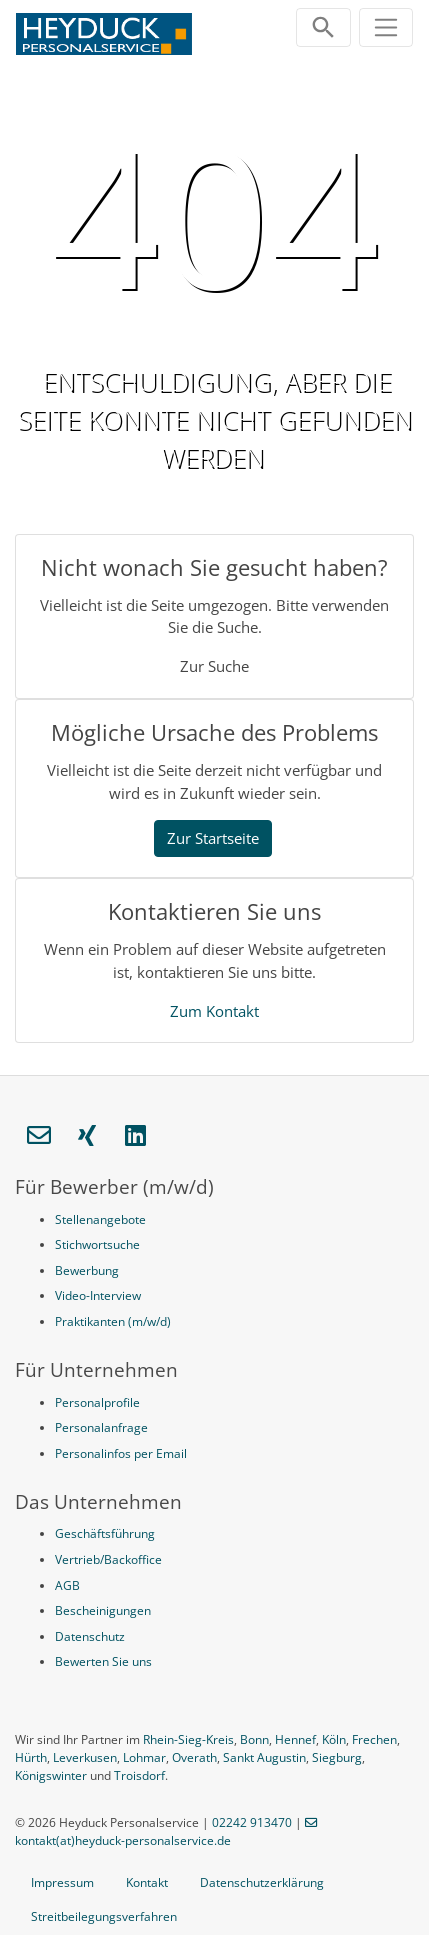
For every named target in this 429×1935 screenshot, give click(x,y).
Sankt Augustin (264, 1757)
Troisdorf (139, 1775)
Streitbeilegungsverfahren (104, 1916)
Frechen (374, 1739)
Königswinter (51, 1775)
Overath (194, 1757)
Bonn (254, 1739)
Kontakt (147, 1882)
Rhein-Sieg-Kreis (188, 1739)
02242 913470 (252, 1822)
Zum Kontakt (214, 1011)
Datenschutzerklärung (262, 1882)
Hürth (31, 1757)
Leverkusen (85, 1757)
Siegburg (337, 1757)
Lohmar (144, 1757)
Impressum (62, 1882)
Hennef (295, 1739)
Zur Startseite (213, 838)
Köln (334, 1739)
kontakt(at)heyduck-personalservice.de (123, 1840)
